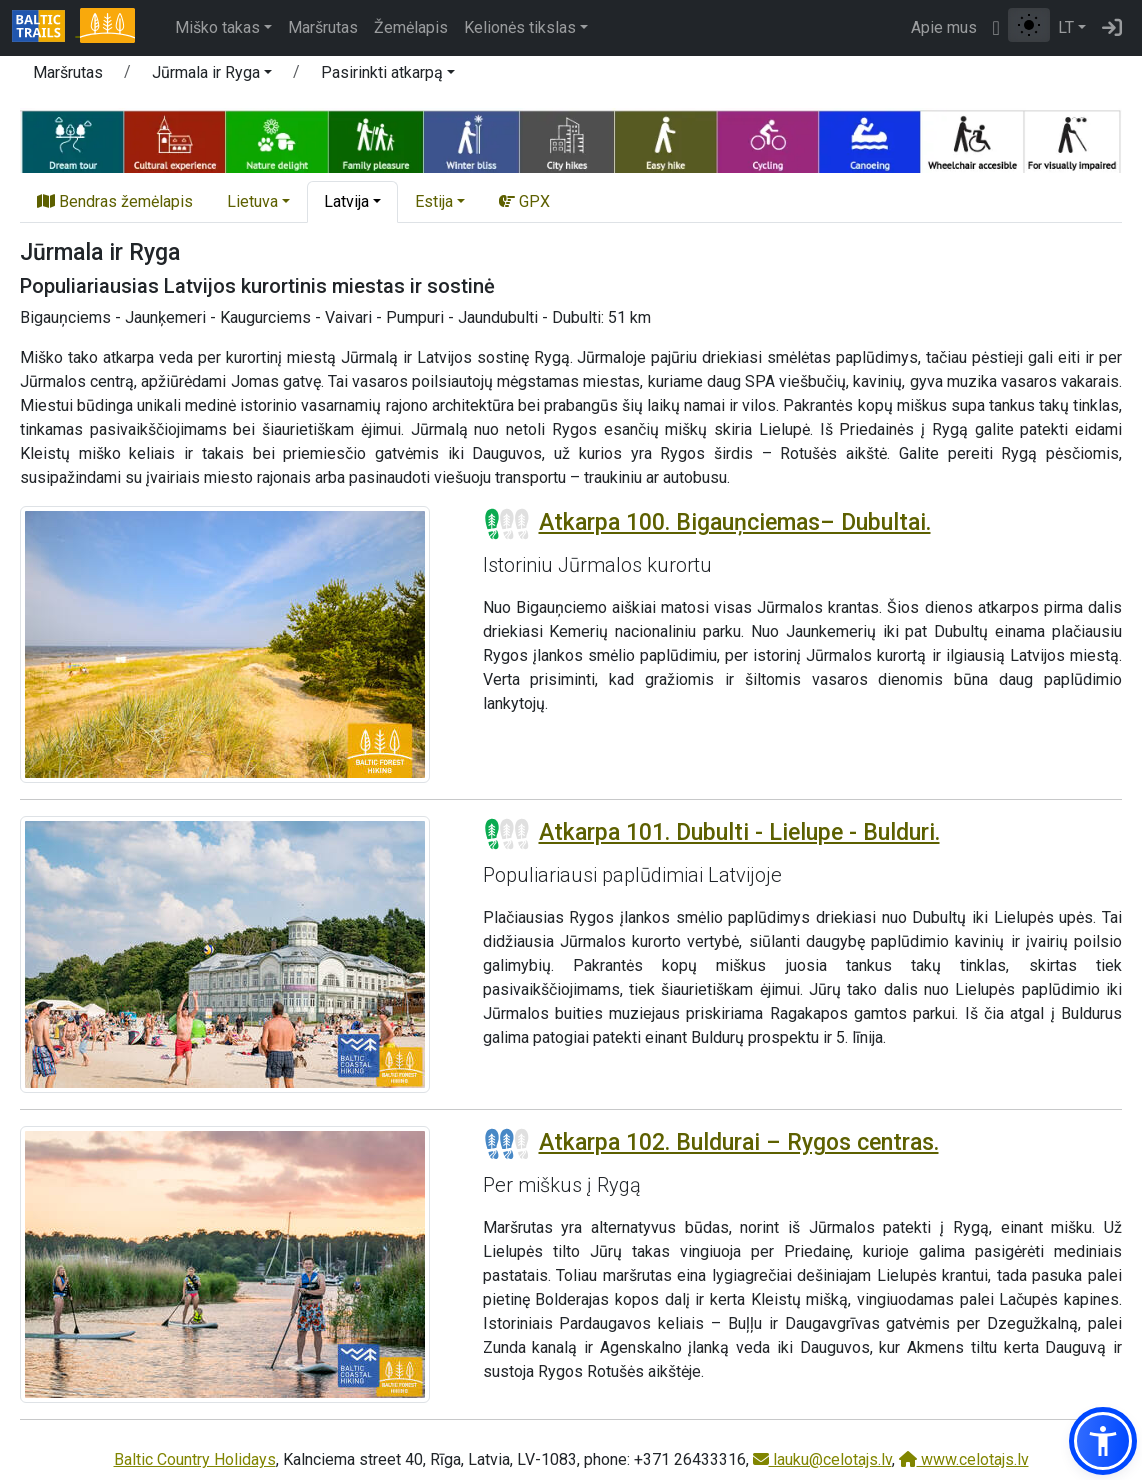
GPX (524, 201)
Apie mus (944, 27)
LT (1066, 27)
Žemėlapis (411, 27)
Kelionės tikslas (520, 27)
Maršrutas (323, 27)
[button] (212, 76)
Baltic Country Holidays (195, 1459)
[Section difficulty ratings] (507, 524)
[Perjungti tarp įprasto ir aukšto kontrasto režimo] (1029, 25)
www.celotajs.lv (964, 1459)
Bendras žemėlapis (115, 201)
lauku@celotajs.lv (822, 1459)
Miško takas (217, 27)
